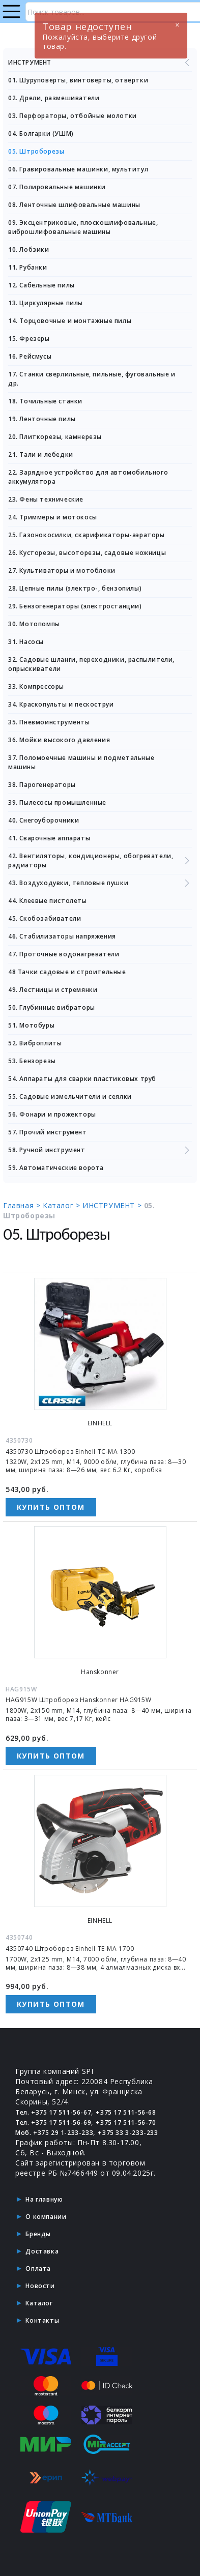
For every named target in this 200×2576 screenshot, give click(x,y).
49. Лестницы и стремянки (52, 989)
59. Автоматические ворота (56, 1167)
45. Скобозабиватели (44, 918)
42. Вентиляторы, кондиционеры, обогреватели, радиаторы (100, 860)
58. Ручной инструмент (100, 1150)
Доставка (42, 2251)
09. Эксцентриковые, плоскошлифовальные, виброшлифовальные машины (83, 227)
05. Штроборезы (36, 151)
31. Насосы (26, 641)
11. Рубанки (27, 267)
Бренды (38, 2234)
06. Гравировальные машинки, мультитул (78, 169)
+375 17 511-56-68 (126, 2112)
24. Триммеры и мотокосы (52, 517)
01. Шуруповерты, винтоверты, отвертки (78, 80)
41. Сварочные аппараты (49, 838)
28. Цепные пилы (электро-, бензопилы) (74, 588)
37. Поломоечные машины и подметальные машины (81, 762)
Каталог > (62, 1205)
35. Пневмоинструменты (49, 722)
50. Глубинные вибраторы (51, 1007)
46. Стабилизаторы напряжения (62, 936)
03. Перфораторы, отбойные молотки (72, 115)
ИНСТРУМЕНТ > (113, 1205)
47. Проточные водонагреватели (63, 954)
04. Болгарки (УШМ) (41, 133)
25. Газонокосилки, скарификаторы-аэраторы (86, 535)
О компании (45, 2216)
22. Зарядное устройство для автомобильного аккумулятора (88, 477)
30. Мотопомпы (34, 624)
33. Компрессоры (36, 686)
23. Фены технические (45, 499)
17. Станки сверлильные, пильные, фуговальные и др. (92, 379)
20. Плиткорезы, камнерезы (55, 436)
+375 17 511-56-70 (126, 2122)
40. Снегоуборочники (43, 820)
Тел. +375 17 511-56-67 (53, 2112)
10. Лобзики (28, 249)
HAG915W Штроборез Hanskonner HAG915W (79, 1699)
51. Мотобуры (31, 1025)
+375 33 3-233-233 (128, 2132)
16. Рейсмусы (29, 356)
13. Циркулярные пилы (45, 303)
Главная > (23, 1205)
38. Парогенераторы (42, 784)
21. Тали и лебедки (40, 454)
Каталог (38, 2303)
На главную (44, 2199)
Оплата (38, 2268)
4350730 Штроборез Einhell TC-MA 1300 (70, 1451)
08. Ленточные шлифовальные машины (74, 204)
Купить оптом (51, 1507)
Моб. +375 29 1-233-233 (54, 2132)
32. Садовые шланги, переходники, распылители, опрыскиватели (91, 664)
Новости (39, 2285)
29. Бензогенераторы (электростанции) (75, 606)
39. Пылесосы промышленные (57, 802)
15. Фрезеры (29, 338)
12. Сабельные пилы (41, 285)
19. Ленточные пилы (42, 419)
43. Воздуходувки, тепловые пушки (100, 883)
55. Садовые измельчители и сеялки (70, 1096)
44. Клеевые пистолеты (47, 900)
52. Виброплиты (35, 1043)
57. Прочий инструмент (47, 1132)
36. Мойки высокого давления (59, 740)
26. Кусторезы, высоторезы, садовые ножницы (87, 552)
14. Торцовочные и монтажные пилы (69, 320)
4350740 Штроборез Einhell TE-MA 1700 (70, 1948)
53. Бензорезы (32, 1061)
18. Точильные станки (45, 401)
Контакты (42, 2320)
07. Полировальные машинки (57, 187)
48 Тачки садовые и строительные (67, 972)
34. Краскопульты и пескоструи (60, 704)
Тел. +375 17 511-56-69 (53, 2122)
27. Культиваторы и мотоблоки (62, 570)
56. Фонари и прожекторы (52, 1114)
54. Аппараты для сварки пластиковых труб (82, 1078)
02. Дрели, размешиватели (53, 98)
